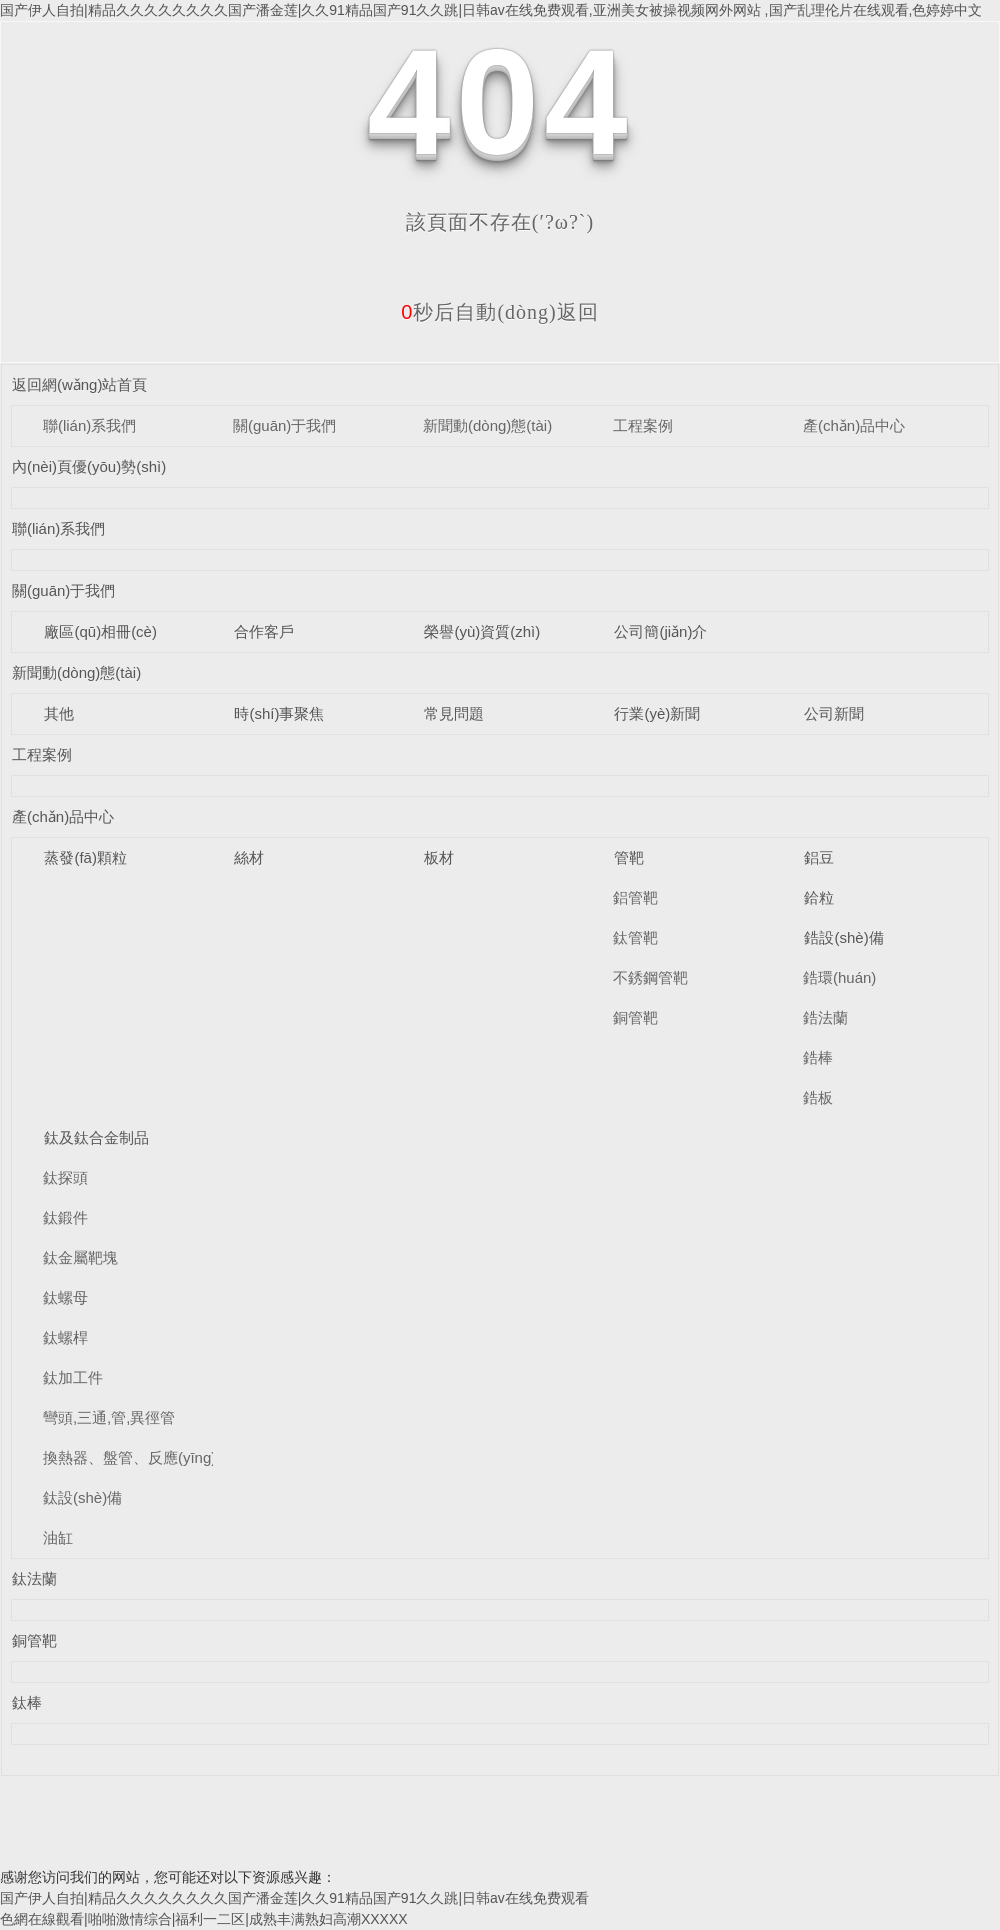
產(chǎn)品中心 (854, 425)
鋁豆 (819, 857)
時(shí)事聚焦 (279, 713)
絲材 (249, 857)
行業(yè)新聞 (657, 713)
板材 (439, 857)
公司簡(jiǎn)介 (660, 631)
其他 (59, 713)
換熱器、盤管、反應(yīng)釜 (137, 1457)
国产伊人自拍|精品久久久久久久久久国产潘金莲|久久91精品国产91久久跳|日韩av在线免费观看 (294, 1898)
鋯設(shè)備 (843, 937)
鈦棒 (27, 1702)
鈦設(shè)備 (82, 1497)
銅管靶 (635, 1017)
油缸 (58, 1537)
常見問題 (454, 713)
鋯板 (818, 1097)
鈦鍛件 (65, 1217)
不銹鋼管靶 (650, 977)
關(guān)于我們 (284, 425)
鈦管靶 (635, 937)
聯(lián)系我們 (89, 425)
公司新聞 (834, 713)
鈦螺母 (65, 1297)
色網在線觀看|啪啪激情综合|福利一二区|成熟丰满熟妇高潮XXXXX (204, 1919)
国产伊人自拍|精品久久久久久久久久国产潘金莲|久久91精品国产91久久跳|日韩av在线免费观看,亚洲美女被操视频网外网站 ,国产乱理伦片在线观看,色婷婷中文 (491, 10)
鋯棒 (818, 1057)
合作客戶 (264, 631)
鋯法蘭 (825, 1017)
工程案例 (643, 425)
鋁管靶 (635, 897)
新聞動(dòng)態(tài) (487, 425)
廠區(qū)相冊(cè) (100, 631)
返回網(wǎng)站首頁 (80, 384)
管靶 (629, 857)
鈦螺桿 (65, 1337)
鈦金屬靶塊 (80, 1257)
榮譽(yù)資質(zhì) (482, 631)
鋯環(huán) (839, 977)
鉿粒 (819, 897)
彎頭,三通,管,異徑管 (109, 1417)
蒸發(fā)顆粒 (85, 857)
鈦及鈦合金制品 (96, 1137)
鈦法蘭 (34, 1578)
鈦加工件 (73, 1377)
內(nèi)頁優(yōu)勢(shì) (89, 466)
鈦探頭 (65, 1177)
